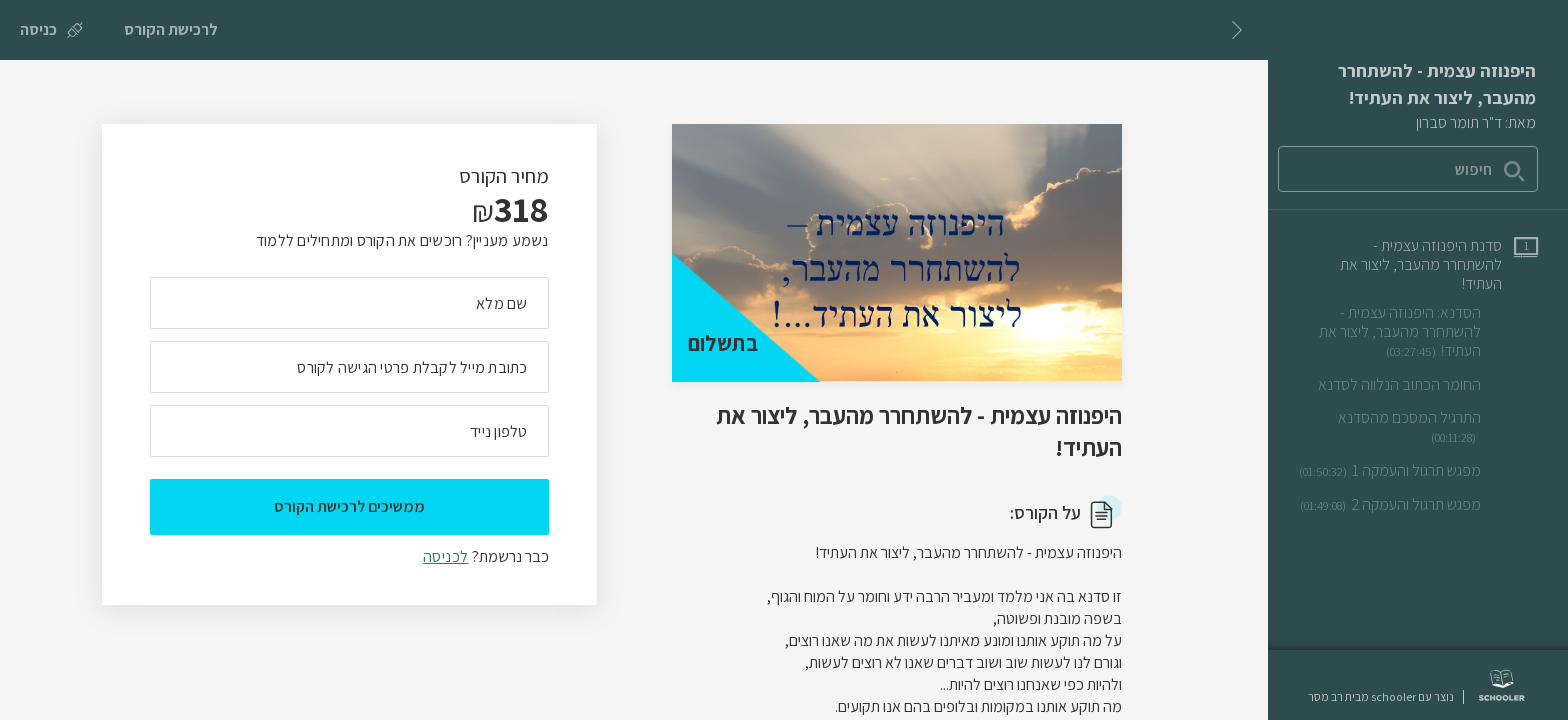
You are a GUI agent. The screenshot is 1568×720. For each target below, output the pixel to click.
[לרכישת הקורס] (171, 30)
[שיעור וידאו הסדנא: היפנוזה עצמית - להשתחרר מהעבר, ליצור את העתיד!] (1416, 332)
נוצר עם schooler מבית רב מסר (1381, 697)
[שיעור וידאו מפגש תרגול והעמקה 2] (1419, 505)
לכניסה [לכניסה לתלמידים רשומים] (445, 556)
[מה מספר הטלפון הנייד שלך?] (349, 431)
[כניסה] (51, 30)
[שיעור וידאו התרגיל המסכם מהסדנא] (1416, 427)
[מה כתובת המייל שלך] (349, 367)
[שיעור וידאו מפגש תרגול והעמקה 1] (1418, 471)
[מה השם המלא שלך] (349, 303)
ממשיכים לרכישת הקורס (349, 506)
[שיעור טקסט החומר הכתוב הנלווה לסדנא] (1428, 384)
